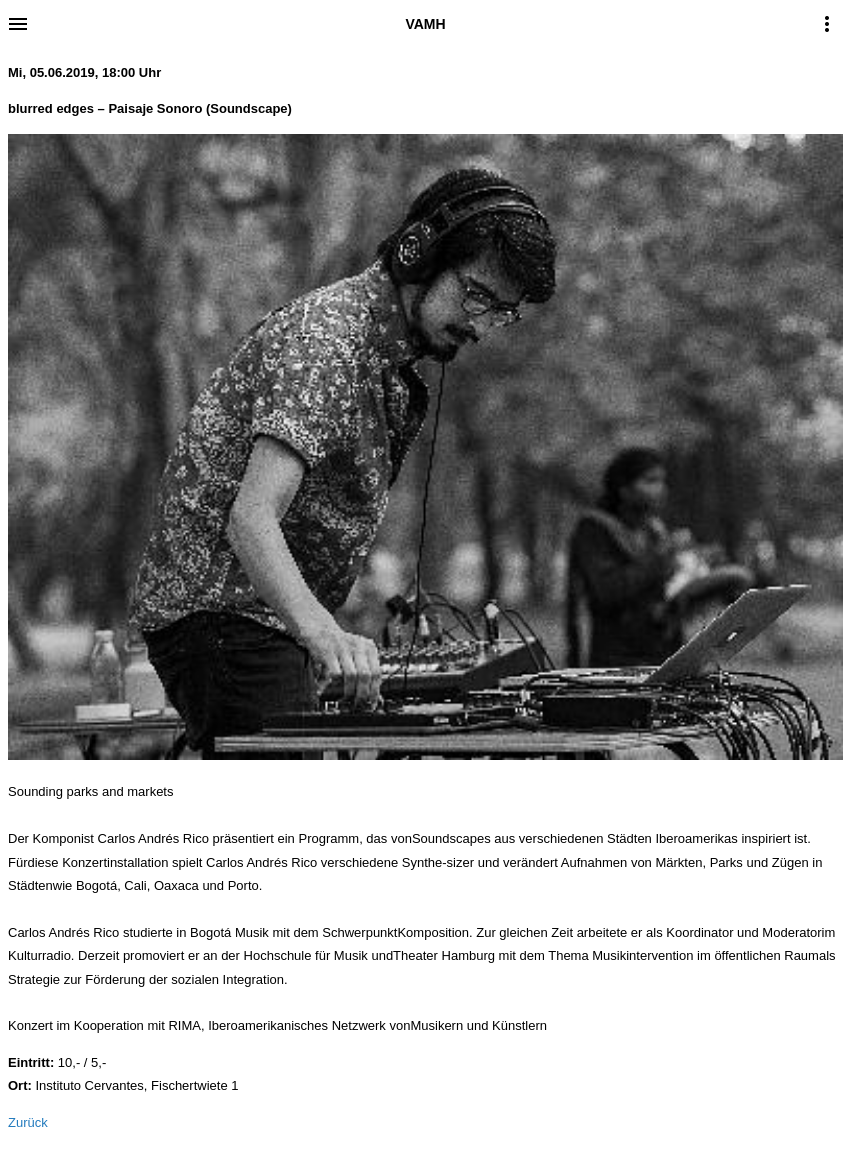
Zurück (28, 1122)
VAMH (425, 24)
